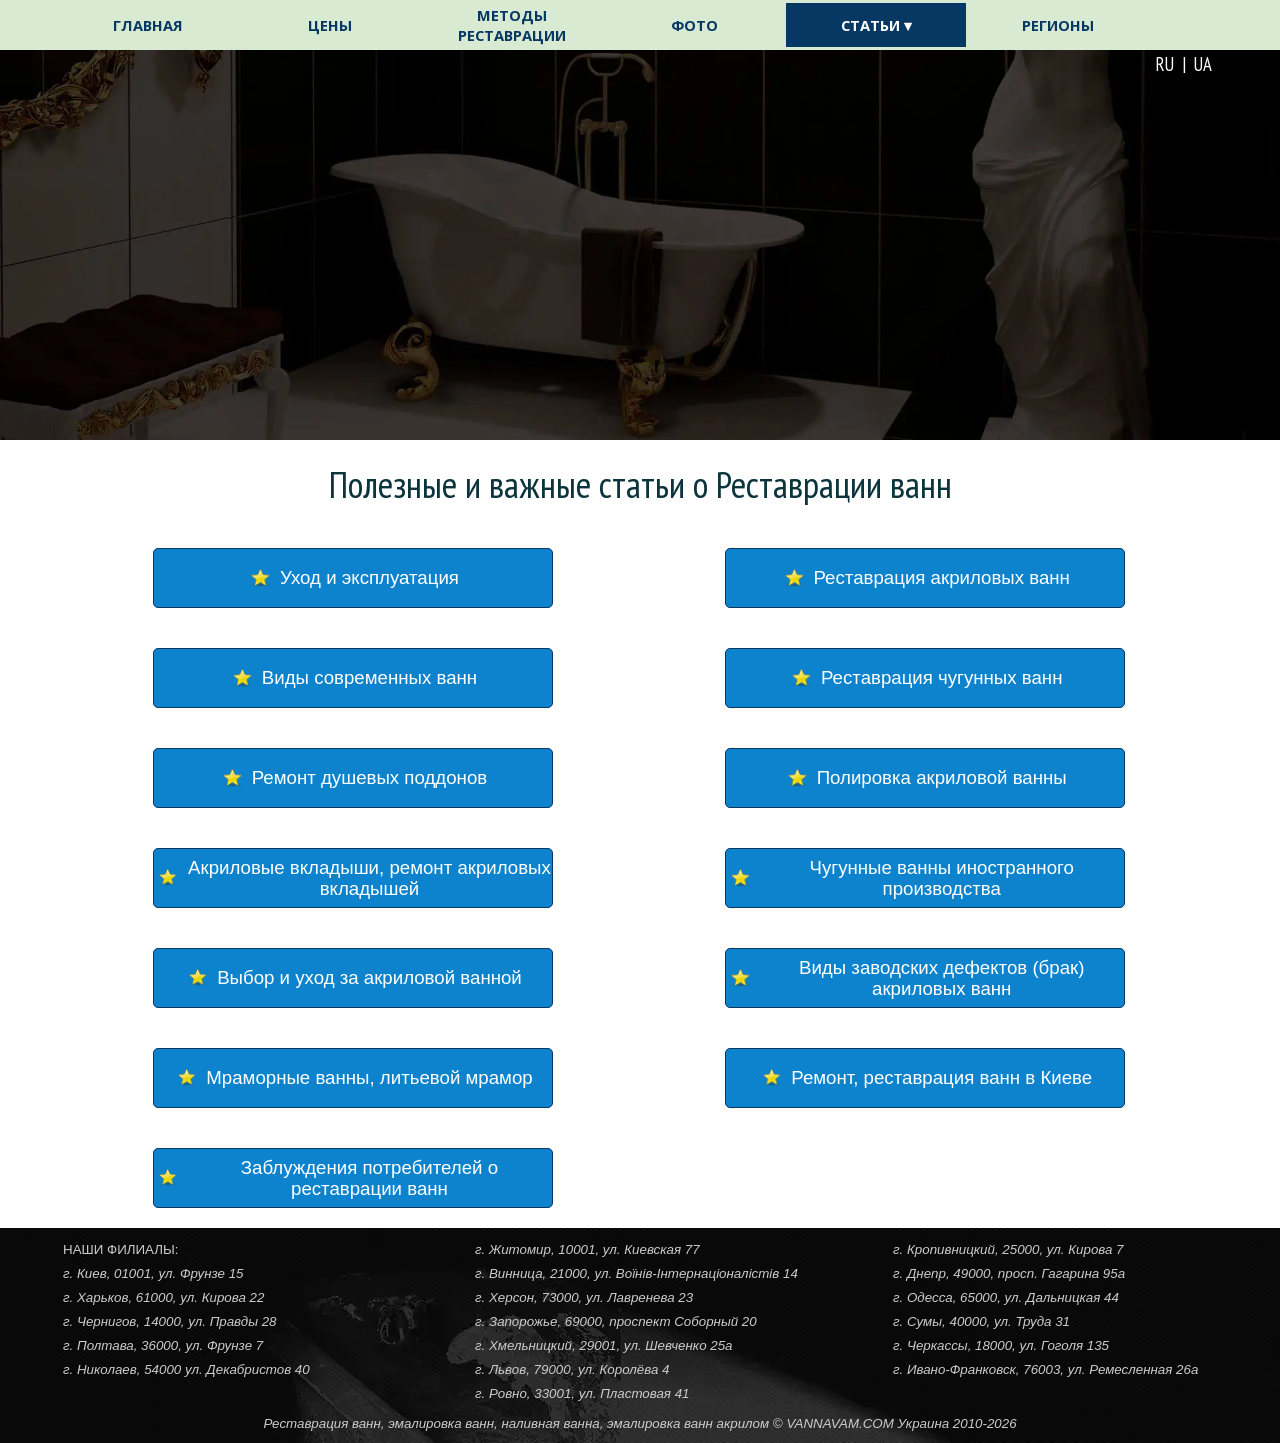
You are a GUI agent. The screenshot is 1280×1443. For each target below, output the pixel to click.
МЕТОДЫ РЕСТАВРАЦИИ (512, 25)
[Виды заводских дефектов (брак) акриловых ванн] (925, 978)
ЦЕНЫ (330, 25)
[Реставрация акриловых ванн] (925, 578)
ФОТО (694, 25)
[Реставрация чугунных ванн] (925, 678)
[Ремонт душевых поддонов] (353, 778)
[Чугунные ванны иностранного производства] (925, 878)
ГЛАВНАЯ (148, 25)
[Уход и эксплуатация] (353, 578)
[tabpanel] (1022, 64)
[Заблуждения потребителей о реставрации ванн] (353, 1178)
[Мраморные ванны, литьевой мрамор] (353, 1078)
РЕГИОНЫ (1058, 25)
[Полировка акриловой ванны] (925, 778)
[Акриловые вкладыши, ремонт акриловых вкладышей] (353, 878)
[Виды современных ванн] (353, 678)
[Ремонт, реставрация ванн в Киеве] (925, 1078)
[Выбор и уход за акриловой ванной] (353, 978)
